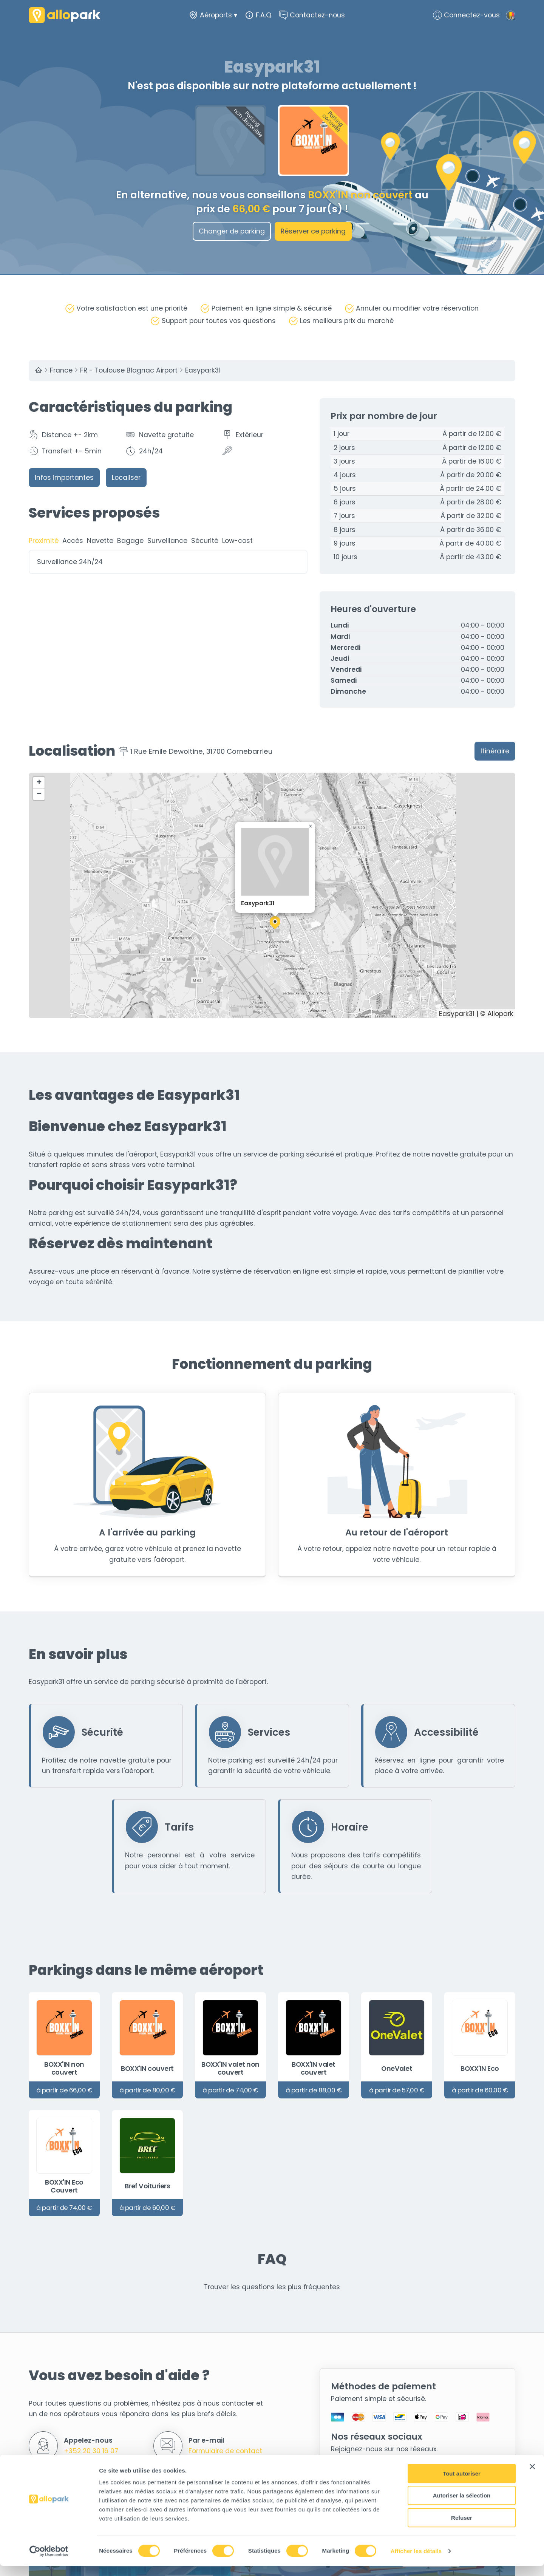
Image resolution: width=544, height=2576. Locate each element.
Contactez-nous (312, 15)
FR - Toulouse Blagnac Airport (129, 370)
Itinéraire (495, 751)
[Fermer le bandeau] (532, 2476)
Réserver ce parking (313, 231)
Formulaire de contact (225, 2450)
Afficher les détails (416, 2561)
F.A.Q (258, 15)
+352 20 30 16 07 (91, 2450)
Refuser (461, 2528)
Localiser (126, 477)
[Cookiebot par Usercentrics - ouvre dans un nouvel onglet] (49, 2561)
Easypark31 (203, 370)
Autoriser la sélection (462, 2506)
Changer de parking (232, 231)
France (61, 370)
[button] (275, 922)
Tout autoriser (462, 2483)
